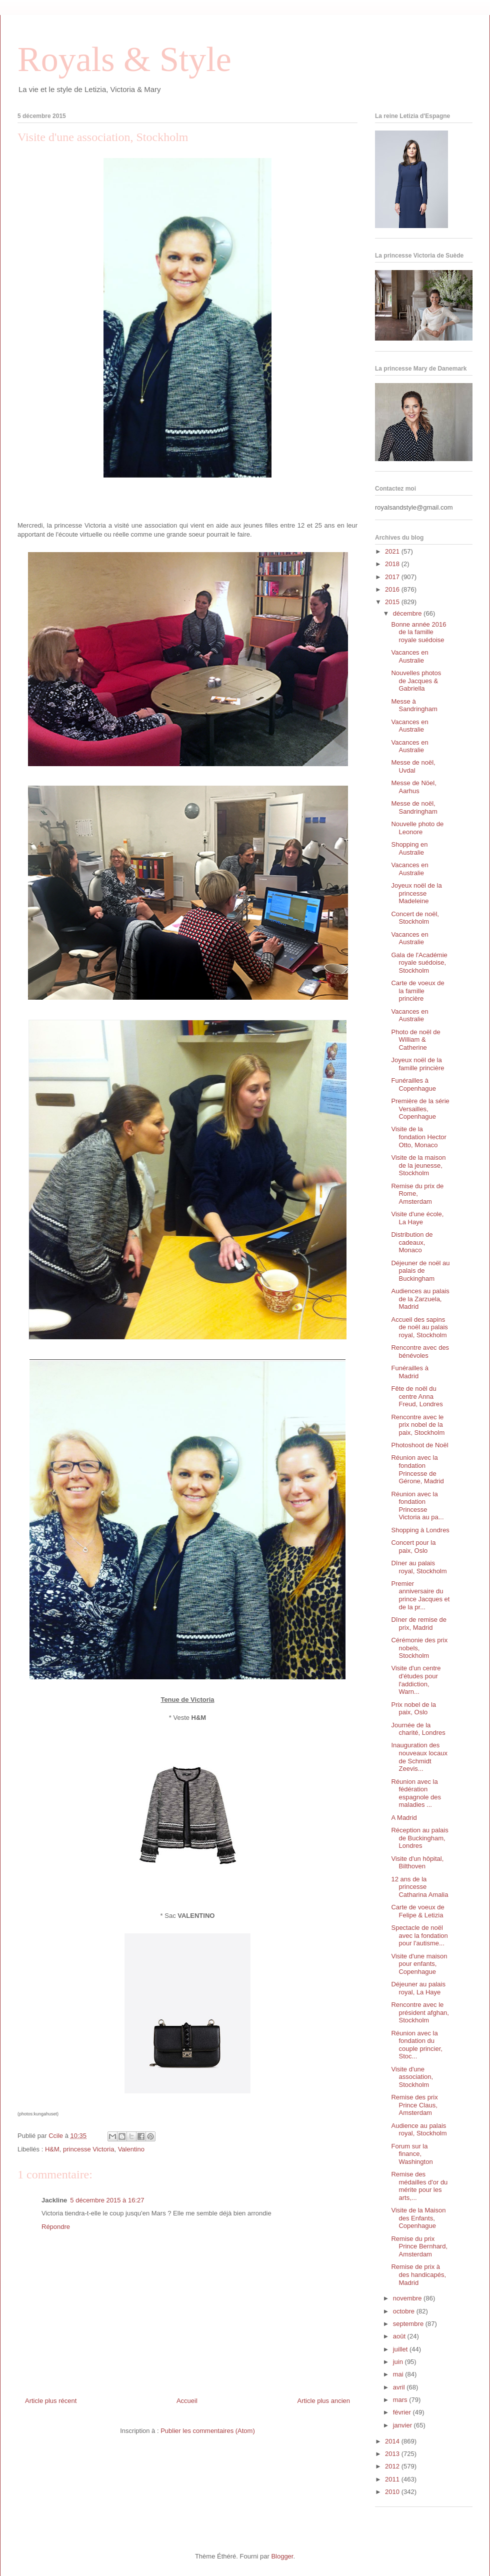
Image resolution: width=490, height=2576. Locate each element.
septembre (409, 2323)
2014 (393, 2441)
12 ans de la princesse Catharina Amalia (419, 1886)
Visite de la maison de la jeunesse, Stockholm (418, 1165)
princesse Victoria (88, 2149)
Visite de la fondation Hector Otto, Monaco (418, 1136)
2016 (393, 589)
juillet (401, 2349)
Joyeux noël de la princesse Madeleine (416, 893)
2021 (393, 551)
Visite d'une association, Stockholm (412, 2076)
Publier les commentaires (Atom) (207, 2430)
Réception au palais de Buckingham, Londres (419, 1837)
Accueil (187, 2400)
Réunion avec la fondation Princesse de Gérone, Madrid (417, 1469)
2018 (393, 564)
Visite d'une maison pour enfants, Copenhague (419, 1963)
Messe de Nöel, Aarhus (413, 787)
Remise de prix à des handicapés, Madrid (418, 2274)
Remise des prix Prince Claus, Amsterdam (414, 2104)
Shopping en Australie (409, 848)
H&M (52, 2149)
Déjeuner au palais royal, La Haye (418, 1988)
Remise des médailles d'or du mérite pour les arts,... (419, 2185)
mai (399, 2374)
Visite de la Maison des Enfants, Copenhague (418, 2217)
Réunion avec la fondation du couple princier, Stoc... (416, 2044)
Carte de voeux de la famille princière (417, 990)
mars (401, 2399)
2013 (393, 2453)
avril (399, 2387)
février (403, 2412)
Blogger (282, 2556)
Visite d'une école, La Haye (417, 1218)
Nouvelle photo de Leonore (417, 828)
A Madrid (403, 1817)
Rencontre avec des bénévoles (420, 1351)
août (400, 2336)
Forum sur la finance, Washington (411, 2153)
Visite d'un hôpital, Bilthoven (417, 1862)
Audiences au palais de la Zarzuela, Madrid (420, 1298)
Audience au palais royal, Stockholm (418, 2129)
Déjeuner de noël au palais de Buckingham (420, 1270)
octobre (404, 2311)
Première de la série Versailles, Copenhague (420, 1108)
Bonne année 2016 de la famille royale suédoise (418, 632)
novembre (408, 2298)
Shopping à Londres (420, 1530)
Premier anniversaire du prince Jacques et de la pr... (420, 1595)
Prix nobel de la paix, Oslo (413, 1708)
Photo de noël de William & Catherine (415, 1039)
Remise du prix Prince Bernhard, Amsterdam (419, 2246)
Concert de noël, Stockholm (414, 918)
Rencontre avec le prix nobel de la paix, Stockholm (417, 1424)
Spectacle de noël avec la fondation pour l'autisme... (419, 1935)
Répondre (56, 2226)
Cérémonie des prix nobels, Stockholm (419, 1647)
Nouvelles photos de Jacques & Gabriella (416, 680)
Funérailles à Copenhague (413, 1084)
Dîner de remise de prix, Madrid (418, 1623)
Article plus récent (50, 2400)
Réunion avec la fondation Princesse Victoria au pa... (417, 1505)
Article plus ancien (324, 2400)
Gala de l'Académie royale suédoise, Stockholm (419, 962)
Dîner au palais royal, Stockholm (418, 1567)
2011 (393, 2479)
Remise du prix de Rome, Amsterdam (417, 1193)
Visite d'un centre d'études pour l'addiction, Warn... (415, 1679)
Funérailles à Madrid (409, 1372)
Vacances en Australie (409, 656)
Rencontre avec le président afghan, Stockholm (419, 2012)
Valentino (131, 2149)
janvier (403, 2425)
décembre (408, 613)
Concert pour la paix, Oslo (413, 1546)
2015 (393, 602)
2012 (393, 2466)
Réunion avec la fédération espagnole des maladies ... (416, 1793)
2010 (393, 2491)
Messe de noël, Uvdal (413, 766)
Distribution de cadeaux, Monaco (411, 1242)
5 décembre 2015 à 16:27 (107, 2200)
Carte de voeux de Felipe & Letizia (417, 1911)
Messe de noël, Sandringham (414, 807)
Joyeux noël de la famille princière (417, 1064)
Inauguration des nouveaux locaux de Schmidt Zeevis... (419, 1756)
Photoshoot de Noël (419, 1445)
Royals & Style (125, 59)
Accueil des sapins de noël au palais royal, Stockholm (419, 1327)
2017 (393, 577)
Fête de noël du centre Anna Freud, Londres (416, 1396)
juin (399, 2361)
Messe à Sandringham (414, 705)
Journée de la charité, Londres (418, 1729)
